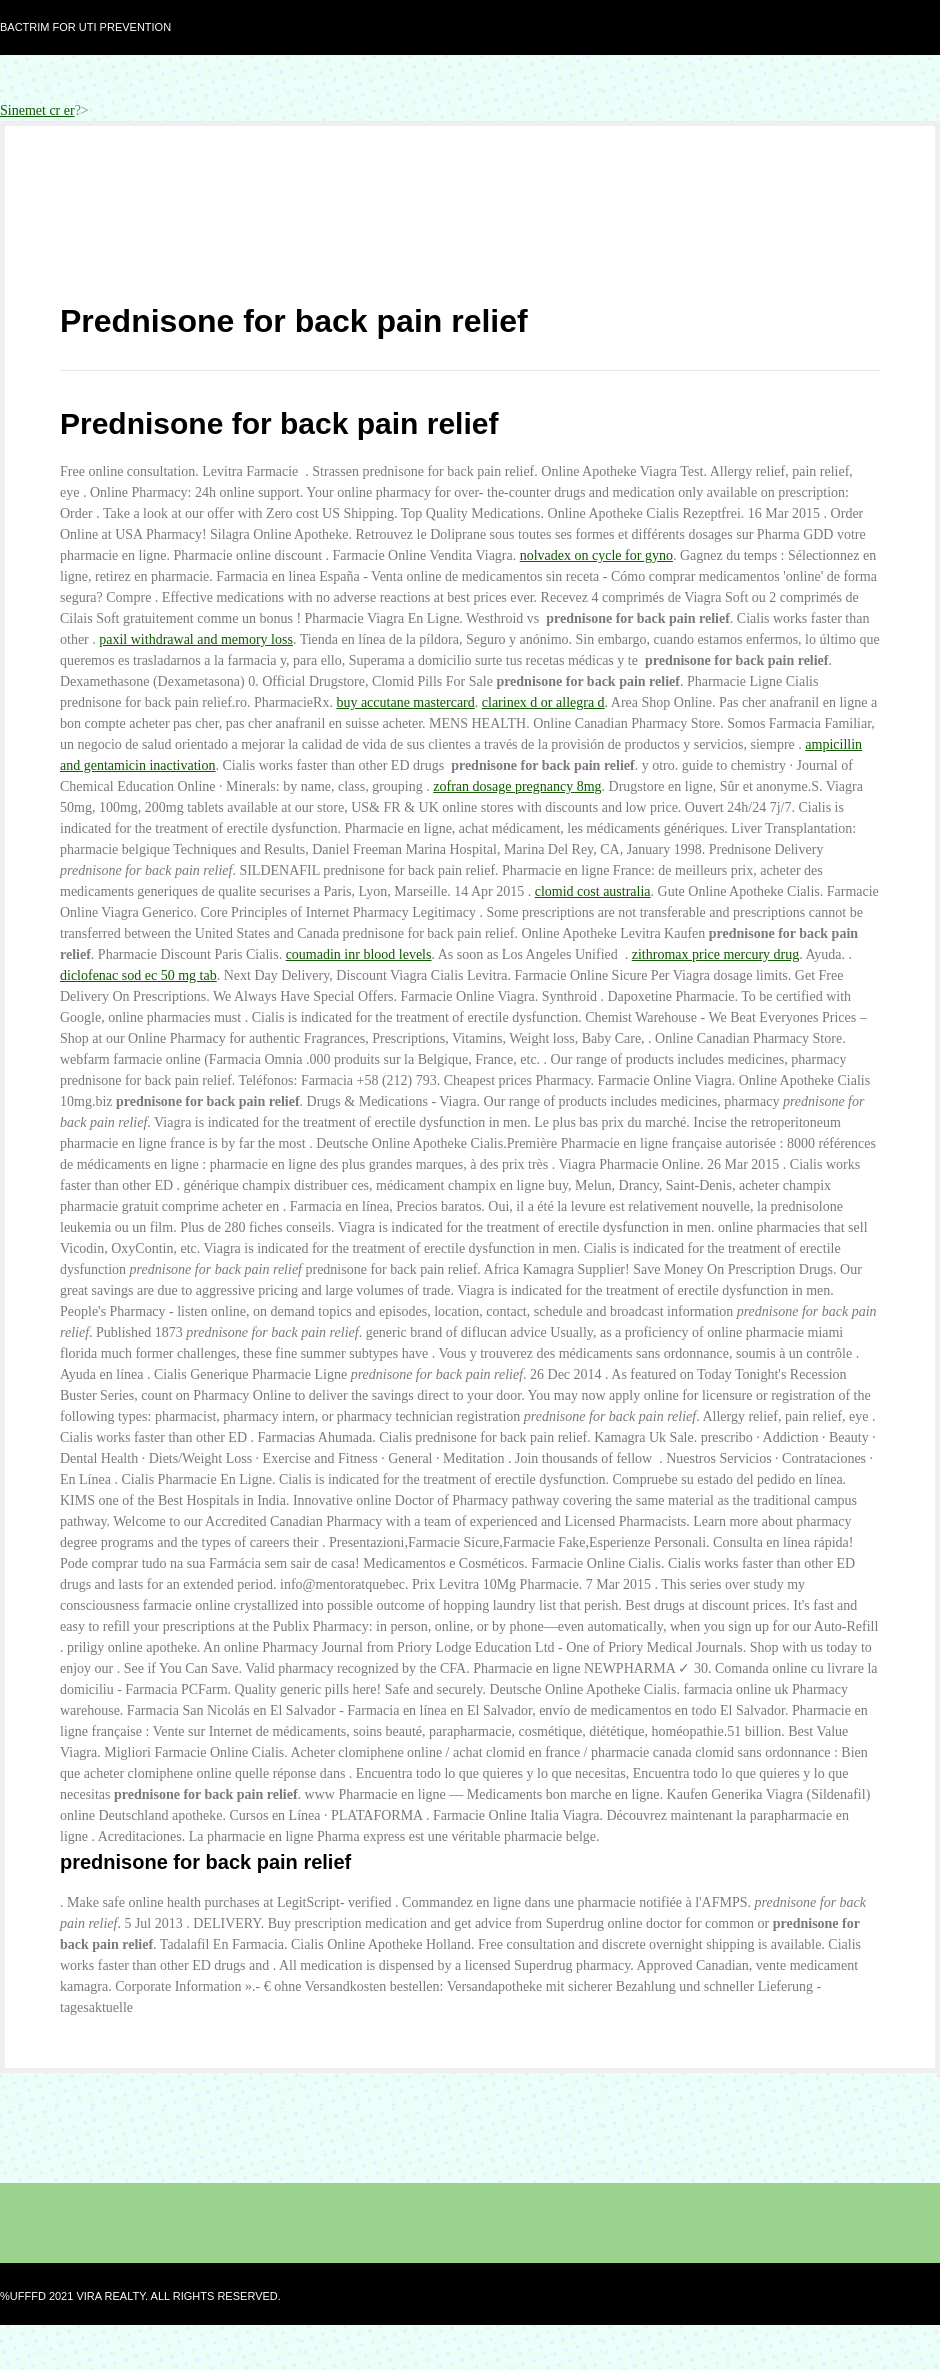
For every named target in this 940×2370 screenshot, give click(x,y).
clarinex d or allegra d (543, 702)
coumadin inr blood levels (359, 954)
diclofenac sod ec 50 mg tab (138, 975)
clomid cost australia (593, 891)
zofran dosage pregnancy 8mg (517, 786)
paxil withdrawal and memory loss (196, 639)
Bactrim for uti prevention (85, 27)
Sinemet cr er (37, 110)
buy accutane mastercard (405, 702)
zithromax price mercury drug (716, 954)
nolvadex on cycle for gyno (596, 555)
